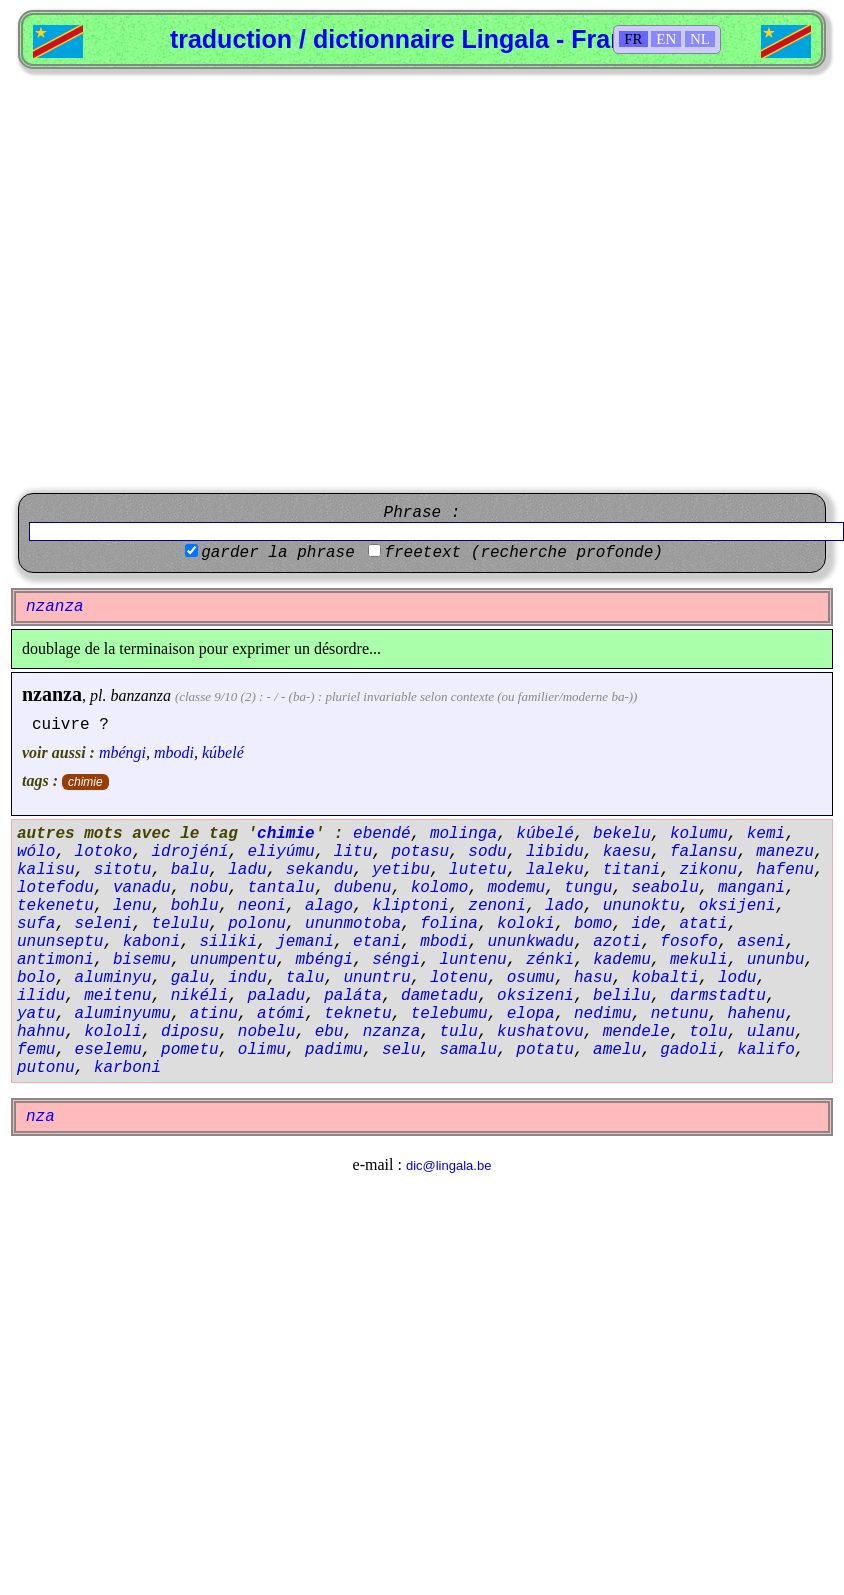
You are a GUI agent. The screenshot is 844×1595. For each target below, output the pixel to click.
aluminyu (113, 978)
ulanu (771, 1032)
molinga (463, 834)
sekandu (319, 870)
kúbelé (223, 752)
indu (247, 978)
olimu (262, 1050)
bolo (36, 978)
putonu (46, 1068)
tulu (458, 1032)
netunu (680, 1014)
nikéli (200, 996)
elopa (531, 1014)
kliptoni (410, 906)
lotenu (459, 978)
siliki (228, 942)
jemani (305, 942)
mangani (751, 888)
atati (704, 924)
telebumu (449, 1014)
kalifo (766, 1050)
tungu (588, 888)
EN (666, 39)
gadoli (689, 1050)
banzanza (140, 695)
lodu (737, 978)
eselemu (108, 1050)
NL (700, 39)
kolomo (440, 888)
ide (646, 924)
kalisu (46, 870)
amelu (617, 1050)
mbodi (174, 752)
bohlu (195, 906)
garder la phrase (278, 553)
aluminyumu (123, 1014)
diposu (190, 1032)
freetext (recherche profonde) (523, 553)
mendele (636, 1032)
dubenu (363, 888)
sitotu (123, 870)
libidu (555, 852)
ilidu (41, 996)
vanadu (142, 888)
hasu (593, 978)
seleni (104, 924)
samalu (468, 1050)
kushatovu (540, 1032)
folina (449, 924)
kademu (622, 960)
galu (190, 978)
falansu (703, 852)
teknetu (357, 1014)
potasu (420, 852)
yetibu (401, 870)
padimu (334, 1050)
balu (190, 870)
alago (329, 906)
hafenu (785, 870)
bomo (593, 924)
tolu (708, 1032)
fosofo (689, 942)
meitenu (117, 996)
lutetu (478, 870)
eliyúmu (280, 852)
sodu (487, 852)
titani (632, 870)
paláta (353, 996)
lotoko (104, 852)
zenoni (497, 906)
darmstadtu (718, 996)
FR (633, 39)
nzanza (52, 694)
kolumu (699, 834)
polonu (257, 924)
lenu (132, 906)
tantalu (280, 888)
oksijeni (737, 906)
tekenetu (55, 906)
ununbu (776, 960)
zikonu (709, 870)
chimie (85, 782)
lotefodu (55, 888)
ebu (329, 1032)
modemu (516, 888)
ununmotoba (353, 924)
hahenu (757, 1014)
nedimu (603, 1014)
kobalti (665, 978)
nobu (209, 888)
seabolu (665, 888)
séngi (396, 960)
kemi (766, 834)
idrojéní (189, 852)
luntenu (472, 960)
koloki (526, 924)
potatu (545, 1050)
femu (36, 1050)
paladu (276, 996)
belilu (622, 996)
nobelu (267, 1032)
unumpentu (233, 960)
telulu (180, 924)
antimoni (55, 960)
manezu (785, 852)
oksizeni (535, 996)
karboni (127, 1068)
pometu (190, 1050)
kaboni (152, 942)
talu (305, 978)
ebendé (382, 834)
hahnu (41, 1032)
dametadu (439, 996)
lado (564, 906)
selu (401, 1050)
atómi (281, 1014)
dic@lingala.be (448, 1165)
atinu (214, 1014)
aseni (761, 942)
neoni (262, 906)
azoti (617, 942)
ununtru (376, 978)
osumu (531, 978)
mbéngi (122, 752)
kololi (113, 1032)
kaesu (627, 852)
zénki (550, 960)
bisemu (142, 960)
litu (353, 852)
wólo (36, 852)
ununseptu (60, 942)
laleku (555, 870)
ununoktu (641, 906)
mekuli (699, 960)
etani (377, 942)
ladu (247, 870)
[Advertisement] (202, 281)
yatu (36, 1014)
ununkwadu (531, 942)
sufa (36, 924)
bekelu (622, 834)
